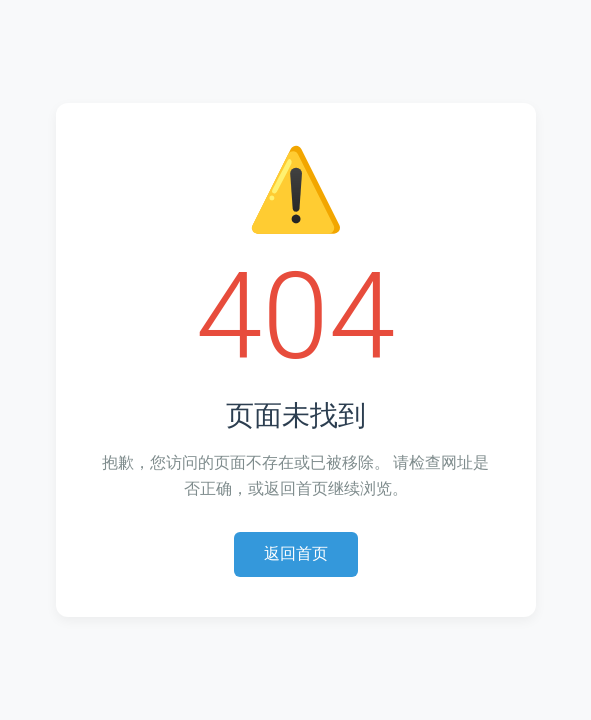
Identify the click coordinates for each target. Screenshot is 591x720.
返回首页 (296, 553)
